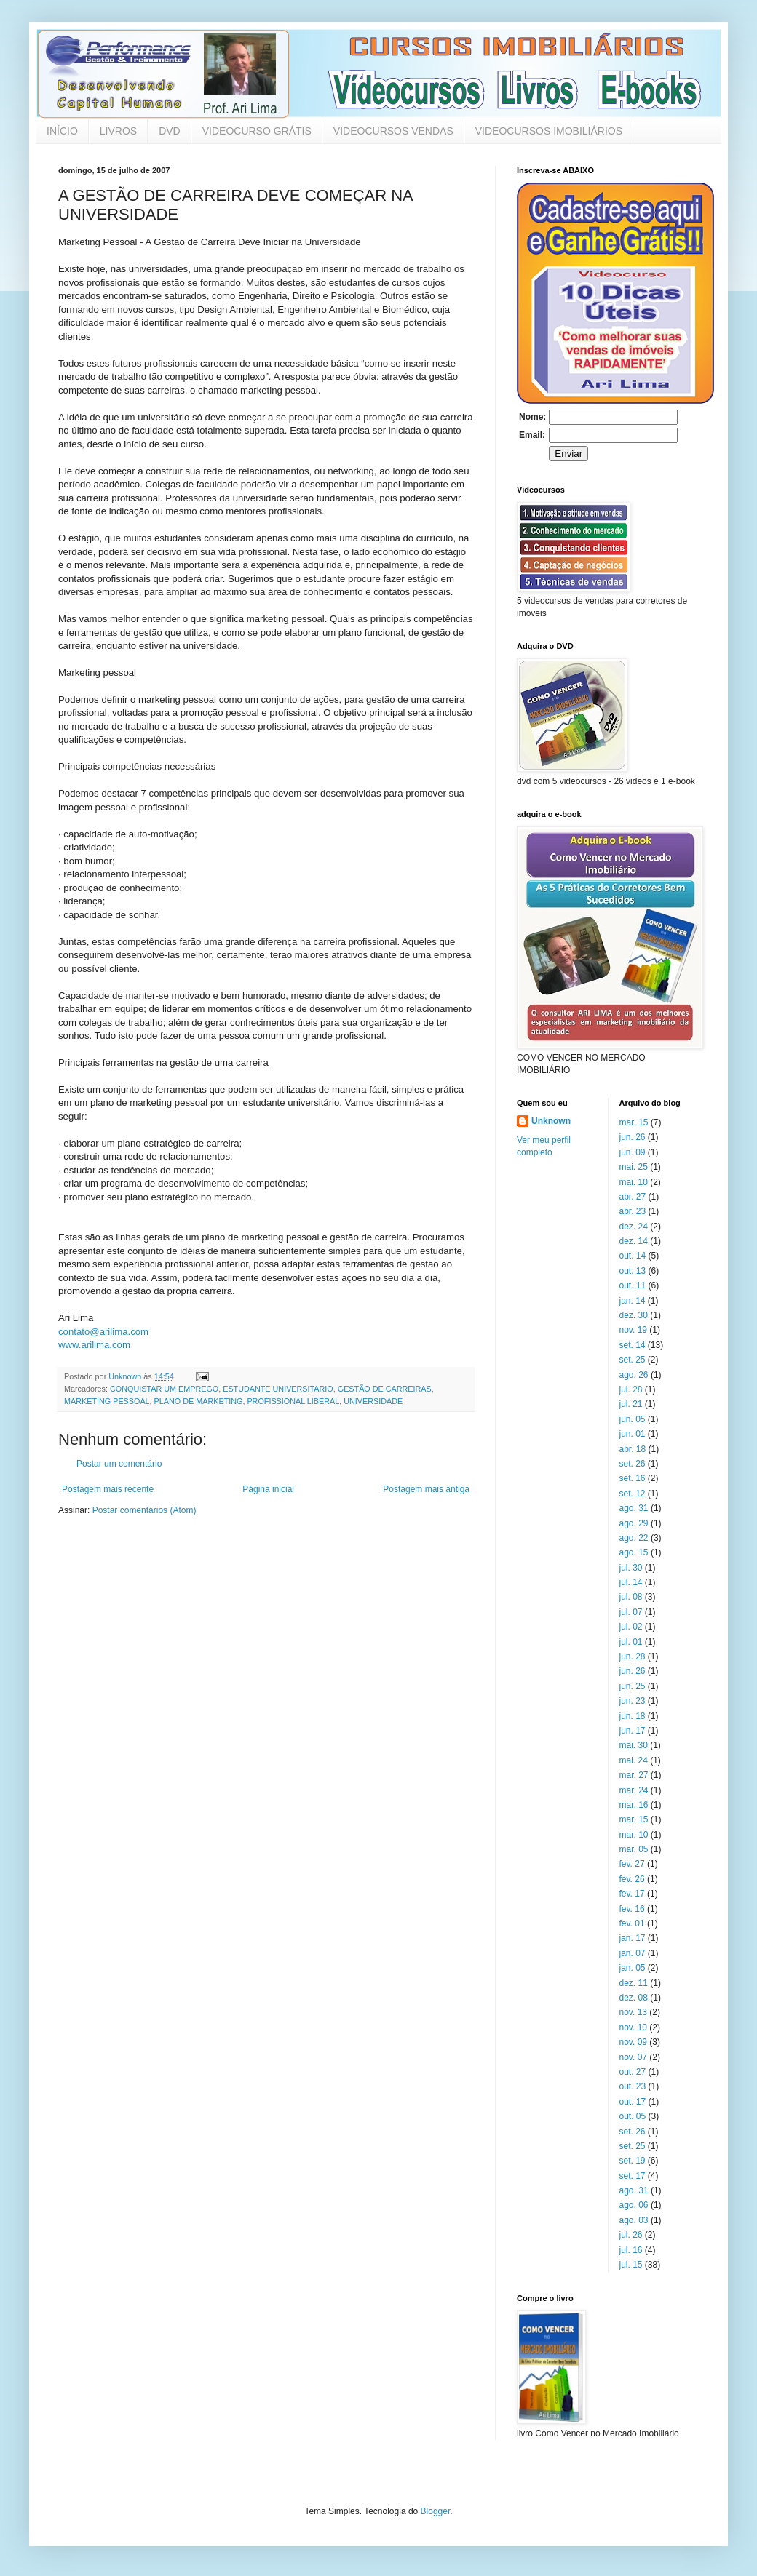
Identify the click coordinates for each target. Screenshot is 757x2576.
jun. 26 (632, 1137)
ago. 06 (634, 2205)
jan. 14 (632, 1301)
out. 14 (632, 1256)
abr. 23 (632, 1211)
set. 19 (632, 2161)
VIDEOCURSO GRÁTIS (257, 131)
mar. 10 (634, 1835)
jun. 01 (632, 1434)
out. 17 (632, 2102)
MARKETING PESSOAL (107, 1401)
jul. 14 (631, 1582)
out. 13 (632, 1271)
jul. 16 (631, 2250)
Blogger (436, 2511)
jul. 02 (631, 1627)
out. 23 (632, 2086)
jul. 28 (631, 1389)
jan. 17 (632, 1938)
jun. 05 (632, 1419)
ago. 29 (634, 1523)
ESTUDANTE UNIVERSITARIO (278, 1388)
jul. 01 (631, 1642)
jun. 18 (632, 1716)
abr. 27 (632, 1197)
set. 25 (632, 1360)
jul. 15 (631, 2265)
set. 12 (632, 1493)
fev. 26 (632, 1879)
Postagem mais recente (108, 1489)
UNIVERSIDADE (373, 1401)
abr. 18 (632, 1449)
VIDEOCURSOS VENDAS (393, 131)
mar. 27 (634, 1775)
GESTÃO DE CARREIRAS (385, 1388)
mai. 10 (633, 1182)
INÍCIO (62, 131)
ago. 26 (634, 1375)
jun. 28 (632, 1656)
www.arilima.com (94, 1344)
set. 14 (632, 1345)
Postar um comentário (119, 1464)
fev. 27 (632, 1864)
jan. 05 (632, 1968)
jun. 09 (632, 1152)
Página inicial (268, 1489)
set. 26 (632, 1464)
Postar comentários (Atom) (144, 1510)
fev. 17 (632, 1894)
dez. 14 (633, 1241)
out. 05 (632, 2116)
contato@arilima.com (103, 1331)
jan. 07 (632, 1953)
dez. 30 (633, 1315)
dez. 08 (633, 1998)
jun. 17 (632, 1731)
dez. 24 (633, 1226)
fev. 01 (632, 1923)
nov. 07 (633, 2057)
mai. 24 (633, 1760)
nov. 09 (633, 2042)
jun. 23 (632, 1701)
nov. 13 (633, 2012)
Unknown (551, 1121)
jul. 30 (631, 1568)
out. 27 (632, 2072)
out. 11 (632, 1285)
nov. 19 (633, 1330)
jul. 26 (631, 2235)
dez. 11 (633, 1983)
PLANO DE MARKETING (198, 1401)
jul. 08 (631, 1597)
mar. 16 (634, 1805)
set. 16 (632, 1478)
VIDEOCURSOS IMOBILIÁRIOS (548, 131)
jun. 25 (632, 1686)
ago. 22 (634, 1538)
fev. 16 (632, 1909)
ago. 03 (634, 2220)
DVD (170, 131)
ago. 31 (634, 1508)
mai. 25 (633, 1167)
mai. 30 (633, 1745)
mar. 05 (634, 1849)
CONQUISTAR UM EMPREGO (164, 1388)
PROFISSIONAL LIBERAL (293, 1401)
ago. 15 (634, 1552)
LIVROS (118, 131)
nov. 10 (633, 2027)
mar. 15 (634, 1122)
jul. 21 (631, 1404)
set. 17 (632, 2176)
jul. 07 (631, 1612)
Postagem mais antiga (426, 1489)
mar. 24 (634, 1790)
